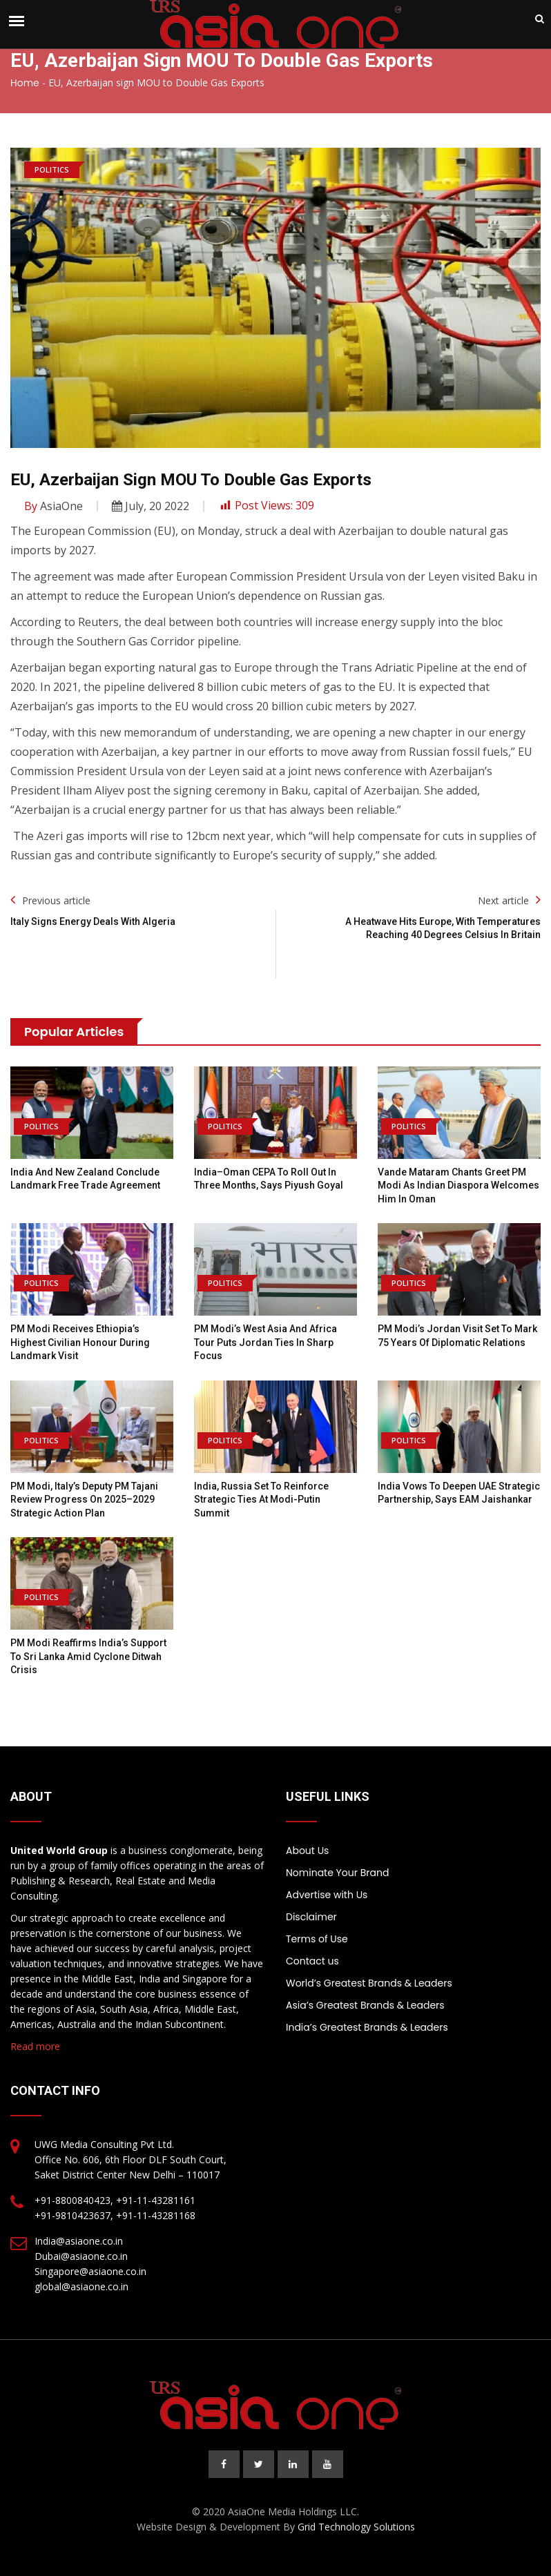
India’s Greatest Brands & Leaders (367, 2027)
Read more (35, 2046)
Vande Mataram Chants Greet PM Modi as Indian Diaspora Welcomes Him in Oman (458, 1185)
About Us (307, 1850)
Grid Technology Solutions (356, 2526)
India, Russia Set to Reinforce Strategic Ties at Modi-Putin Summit (261, 1500)
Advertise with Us (326, 1895)
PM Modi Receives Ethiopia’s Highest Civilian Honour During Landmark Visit (80, 1342)
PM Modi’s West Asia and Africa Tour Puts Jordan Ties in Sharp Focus (265, 1342)
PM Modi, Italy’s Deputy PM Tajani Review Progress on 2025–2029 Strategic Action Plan (84, 1500)
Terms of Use (317, 1939)
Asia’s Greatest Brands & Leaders (365, 2005)
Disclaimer (311, 1917)
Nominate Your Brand (337, 1873)
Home (24, 83)
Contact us (312, 1961)
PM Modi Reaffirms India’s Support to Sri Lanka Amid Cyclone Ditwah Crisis (88, 1656)
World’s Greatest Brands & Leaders (369, 1983)
